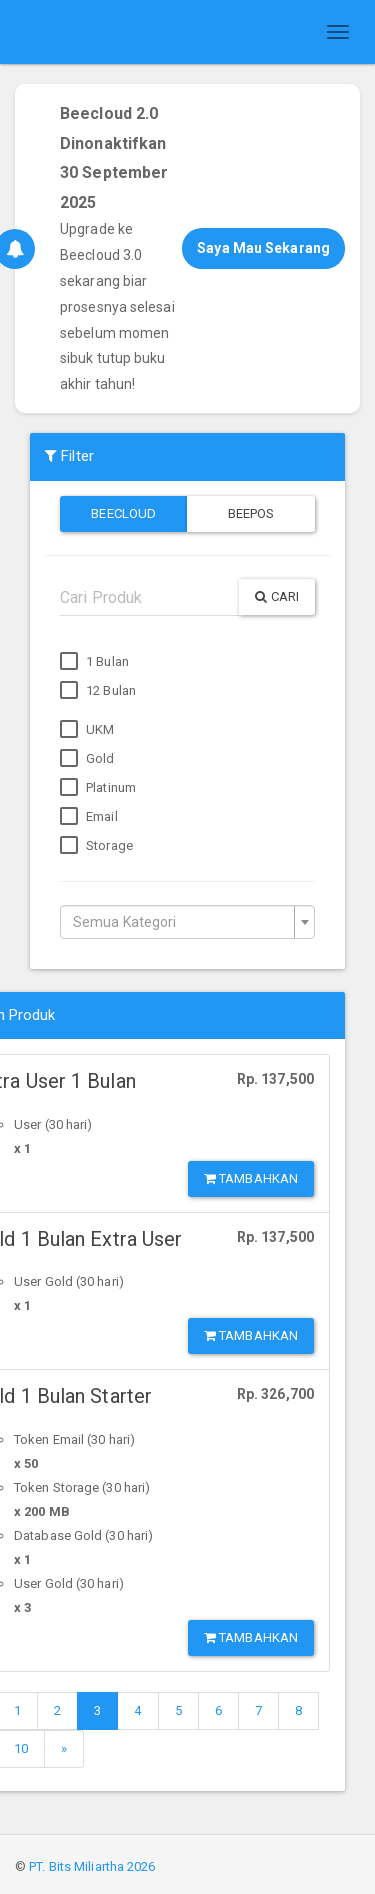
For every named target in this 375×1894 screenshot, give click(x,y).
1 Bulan (94, 662)
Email (89, 817)
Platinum (98, 788)
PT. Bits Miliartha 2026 (92, 1866)
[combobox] (187, 922)
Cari (277, 596)
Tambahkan (251, 1178)
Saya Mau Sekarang (263, 248)
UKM (87, 730)
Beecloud (123, 513)
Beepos (251, 513)
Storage (96, 846)
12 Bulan (98, 691)
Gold (87, 759)
